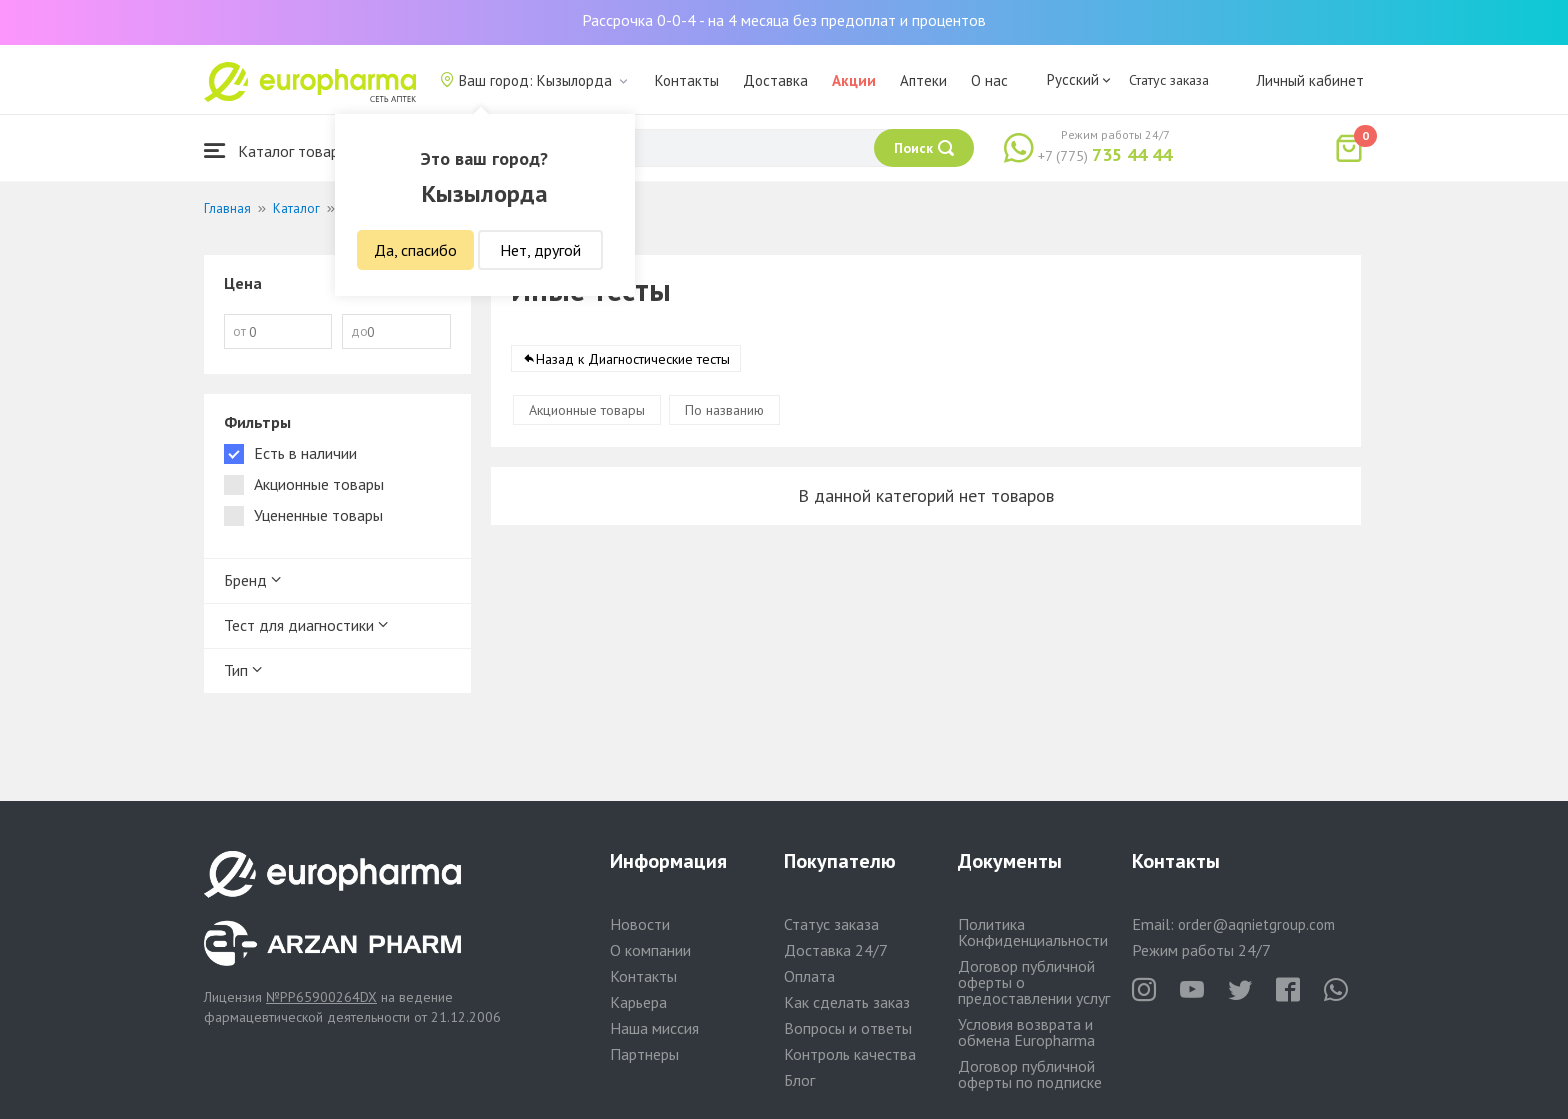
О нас (989, 80)
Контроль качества (850, 1054)
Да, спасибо (415, 250)
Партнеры (644, 1054)
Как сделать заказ (847, 1002)
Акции (854, 80)
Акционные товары (587, 410)
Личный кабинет (1310, 80)
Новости (640, 924)
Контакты (687, 80)
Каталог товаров (280, 150)
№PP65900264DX (321, 997)
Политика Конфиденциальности (1033, 932)
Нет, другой (540, 250)
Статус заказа (1169, 80)
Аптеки (923, 80)
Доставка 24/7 (836, 950)
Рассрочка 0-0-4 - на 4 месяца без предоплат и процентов (784, 20)
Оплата (809, 976)
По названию (724, 410)
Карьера (638, 1002)
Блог (799, 1080)
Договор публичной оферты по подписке (1030, 1074)
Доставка (775, 80)
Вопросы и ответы (848, 1028)
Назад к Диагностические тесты (633, 359)
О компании (650, 950)
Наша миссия (654, 1028)
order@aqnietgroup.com (1256, 924)
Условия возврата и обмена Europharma (1026, 1032)
